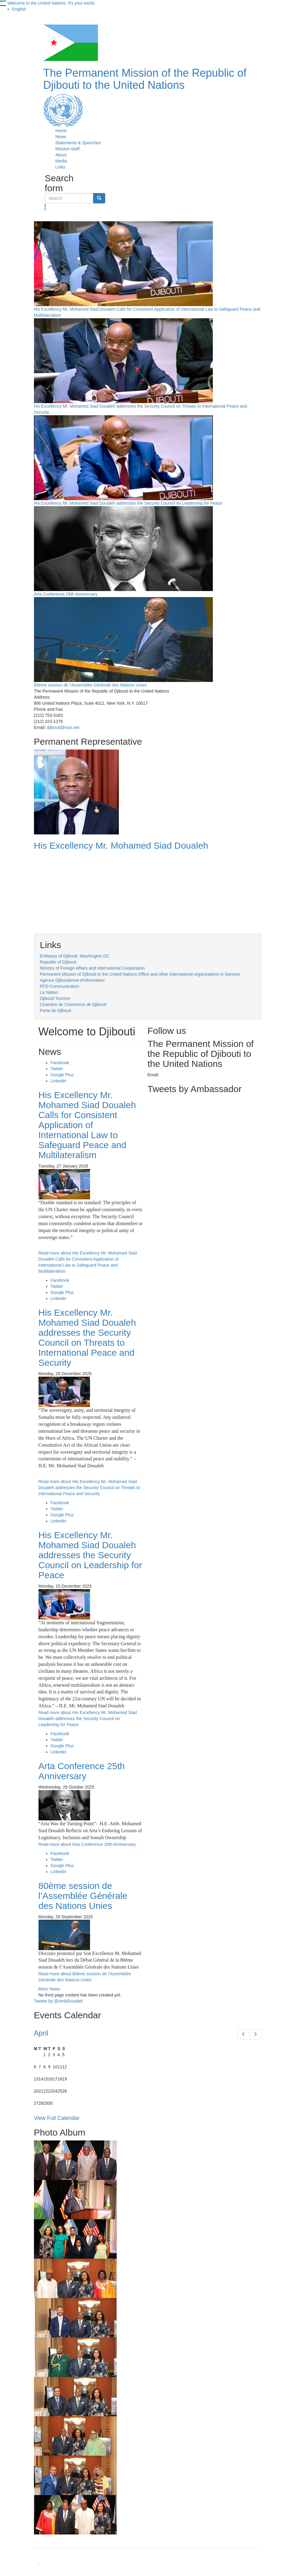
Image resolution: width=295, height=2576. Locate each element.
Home (61, 130)
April (41, 2033)
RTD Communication (59, 986)
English (19, 9)
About (61, 154)
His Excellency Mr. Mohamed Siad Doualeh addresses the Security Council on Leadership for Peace (128, 503)
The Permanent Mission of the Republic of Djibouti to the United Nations (144, 79)
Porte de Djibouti (56, 1010)
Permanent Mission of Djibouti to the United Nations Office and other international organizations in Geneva (140, 974)
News (60, 136)
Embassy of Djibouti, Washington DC (74, 956)
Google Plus (62, 1074)
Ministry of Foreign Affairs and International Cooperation (92, 968)
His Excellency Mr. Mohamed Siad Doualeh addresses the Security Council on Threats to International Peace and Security (87, 1338)
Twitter (57, 1068)
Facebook (60, 1062)
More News (49, 1988)
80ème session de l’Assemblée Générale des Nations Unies (90, 685)
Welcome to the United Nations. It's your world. (51, 3)
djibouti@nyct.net (63, 727)
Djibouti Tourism (55, 998)
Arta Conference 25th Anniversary (66, 594)
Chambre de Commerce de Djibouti (73, 1004)
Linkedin (58, 1080)
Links (60, 167)
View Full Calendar (57, 2118)
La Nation (49, 992)
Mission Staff (67, 148)
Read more (89, 1487)
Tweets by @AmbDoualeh (58, 2001)
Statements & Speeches (78, 142)
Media (61, 161)
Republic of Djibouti (58, 962)
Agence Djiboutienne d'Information (72, 980)
